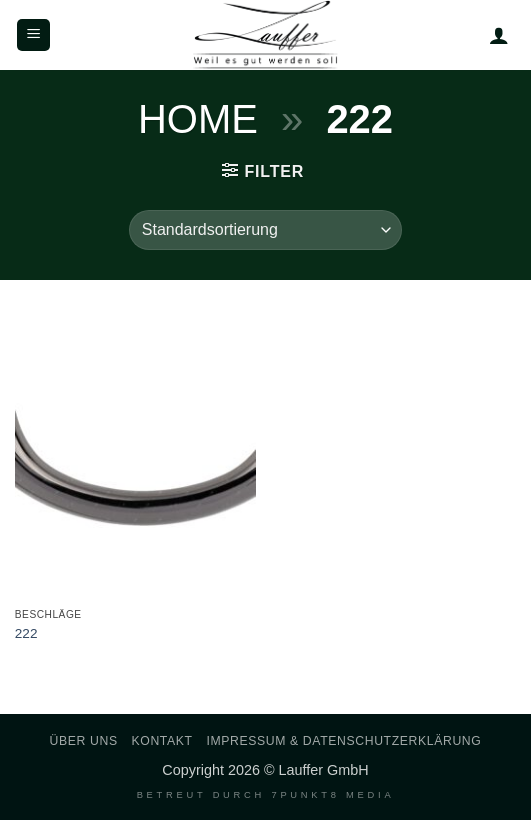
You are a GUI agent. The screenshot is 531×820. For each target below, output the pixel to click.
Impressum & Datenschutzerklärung (343, 741)
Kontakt (162, 741)
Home (198, 119)
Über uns (84, 741)
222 (26, 633)
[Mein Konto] (499, 35)
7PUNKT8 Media (332, 795)
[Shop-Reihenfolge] (265, 230)
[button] (33, 35)
